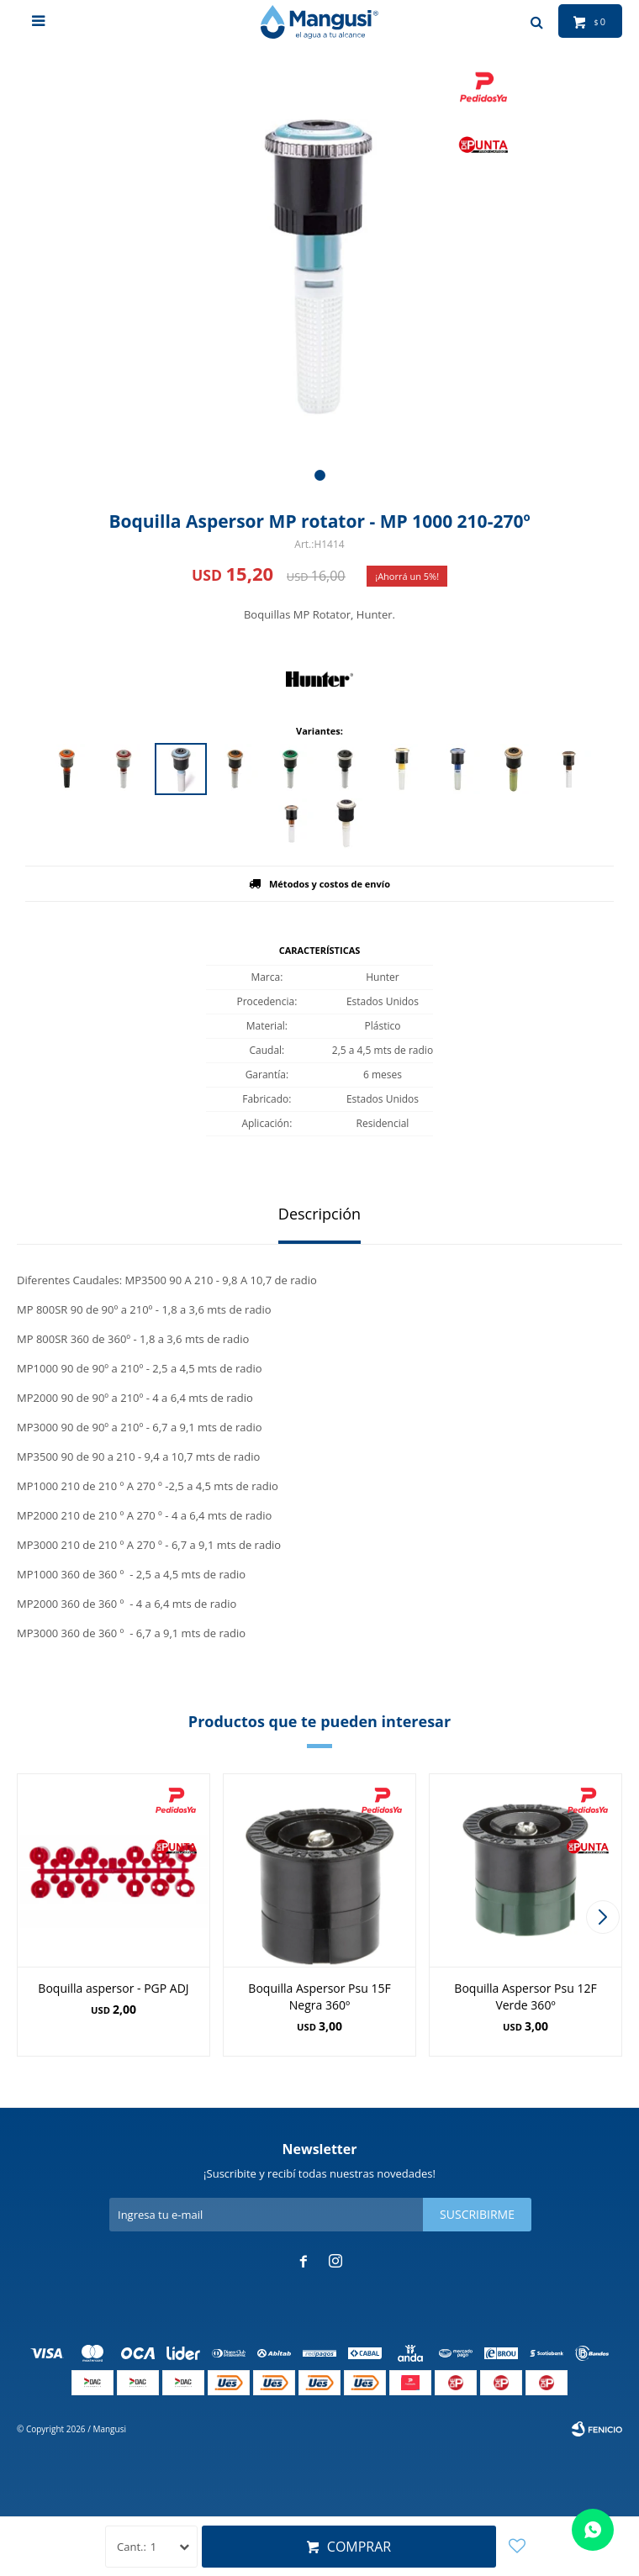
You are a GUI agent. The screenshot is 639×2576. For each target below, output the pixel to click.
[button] (319, 475)
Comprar (359, 2546)
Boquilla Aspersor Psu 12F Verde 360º (525, 1996)
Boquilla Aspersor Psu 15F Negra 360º (319, 1996)
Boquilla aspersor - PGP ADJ (113, 1988)
